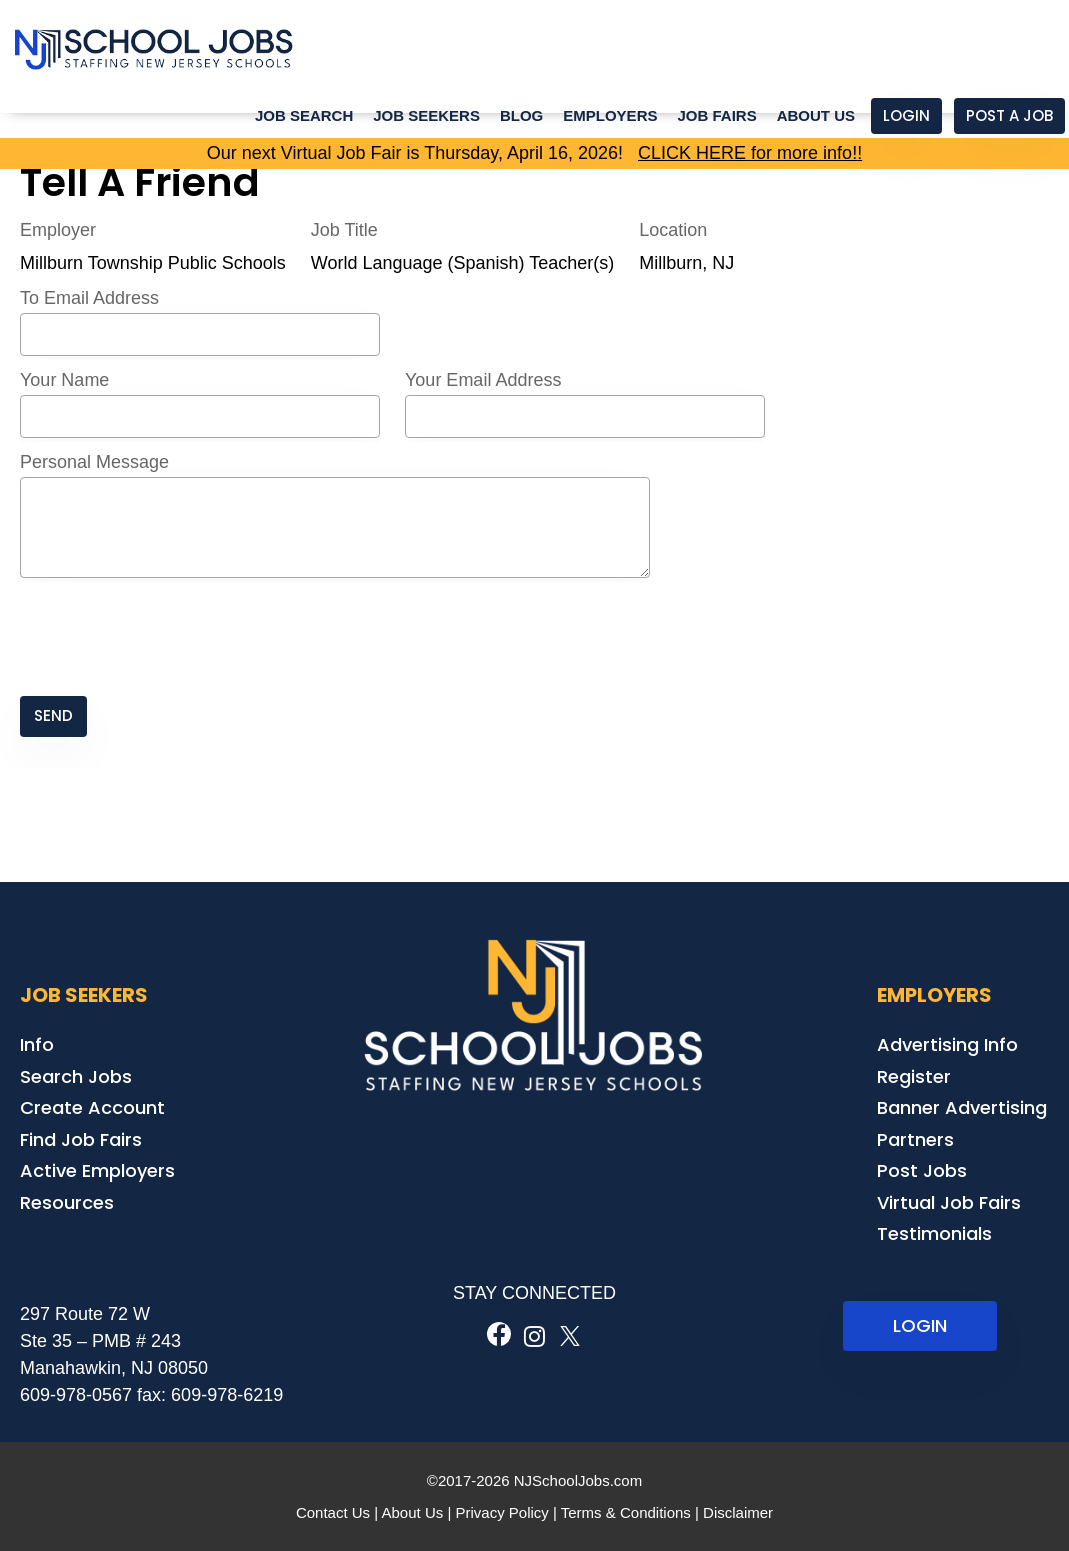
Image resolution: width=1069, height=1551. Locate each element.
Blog (521, 115)
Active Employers (97, 1170)
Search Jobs (76, 1076)
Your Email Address (483, 380)
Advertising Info (947, 1044)
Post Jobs (922, 1170)
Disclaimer (738, 1512)
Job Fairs (716, 115)
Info (37, 1044)
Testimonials (934, 1233)
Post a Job (1009, 115)
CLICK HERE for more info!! (750, 153)
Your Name (64, 380)
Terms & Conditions (626, 1512)
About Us (816, 115)
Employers (610, 115)
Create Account (92, 1107)
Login (906, 115)
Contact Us (333, 1512)
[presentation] (172, 639)
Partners (915, 1139)
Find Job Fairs (81, 1139)
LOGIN (920, 1325)
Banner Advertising (962, 1107)
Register (914, 1076)
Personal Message (94, 462)
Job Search (304, 115)
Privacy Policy (501, 1512)
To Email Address (89, 298)
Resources (67, 1202)
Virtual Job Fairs (949, 1202)
